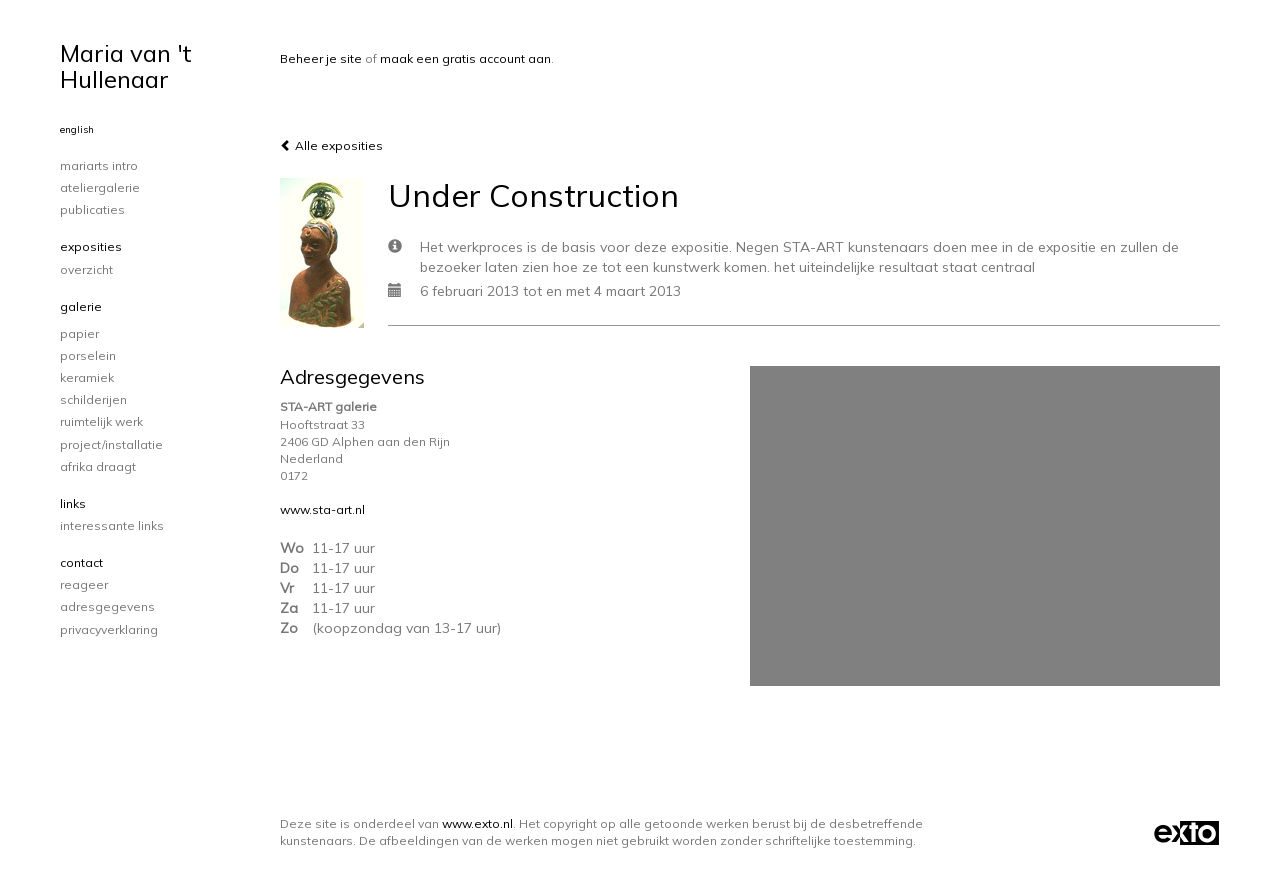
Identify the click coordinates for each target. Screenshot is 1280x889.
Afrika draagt (98, 466)
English (77, 129)
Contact (81, 562)
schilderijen (93, 399)
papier (79, 333)
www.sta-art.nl (322, 509)
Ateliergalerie (100, 187)
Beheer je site (321, 58)
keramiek (87, 377)
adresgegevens (107, 606)
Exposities (91, 246)
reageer (84, 584)
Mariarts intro (99, 165)
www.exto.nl (477, 823)
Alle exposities (331, 145)
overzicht (86, 269)
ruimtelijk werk (101, 421)
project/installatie (111, 444)
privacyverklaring (109, 629)
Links (73, 503)
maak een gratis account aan (465, 58)
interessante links (112, 525)
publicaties (92, 209)
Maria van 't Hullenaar (126, 66)
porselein (88, 355)
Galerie (81, 306)
